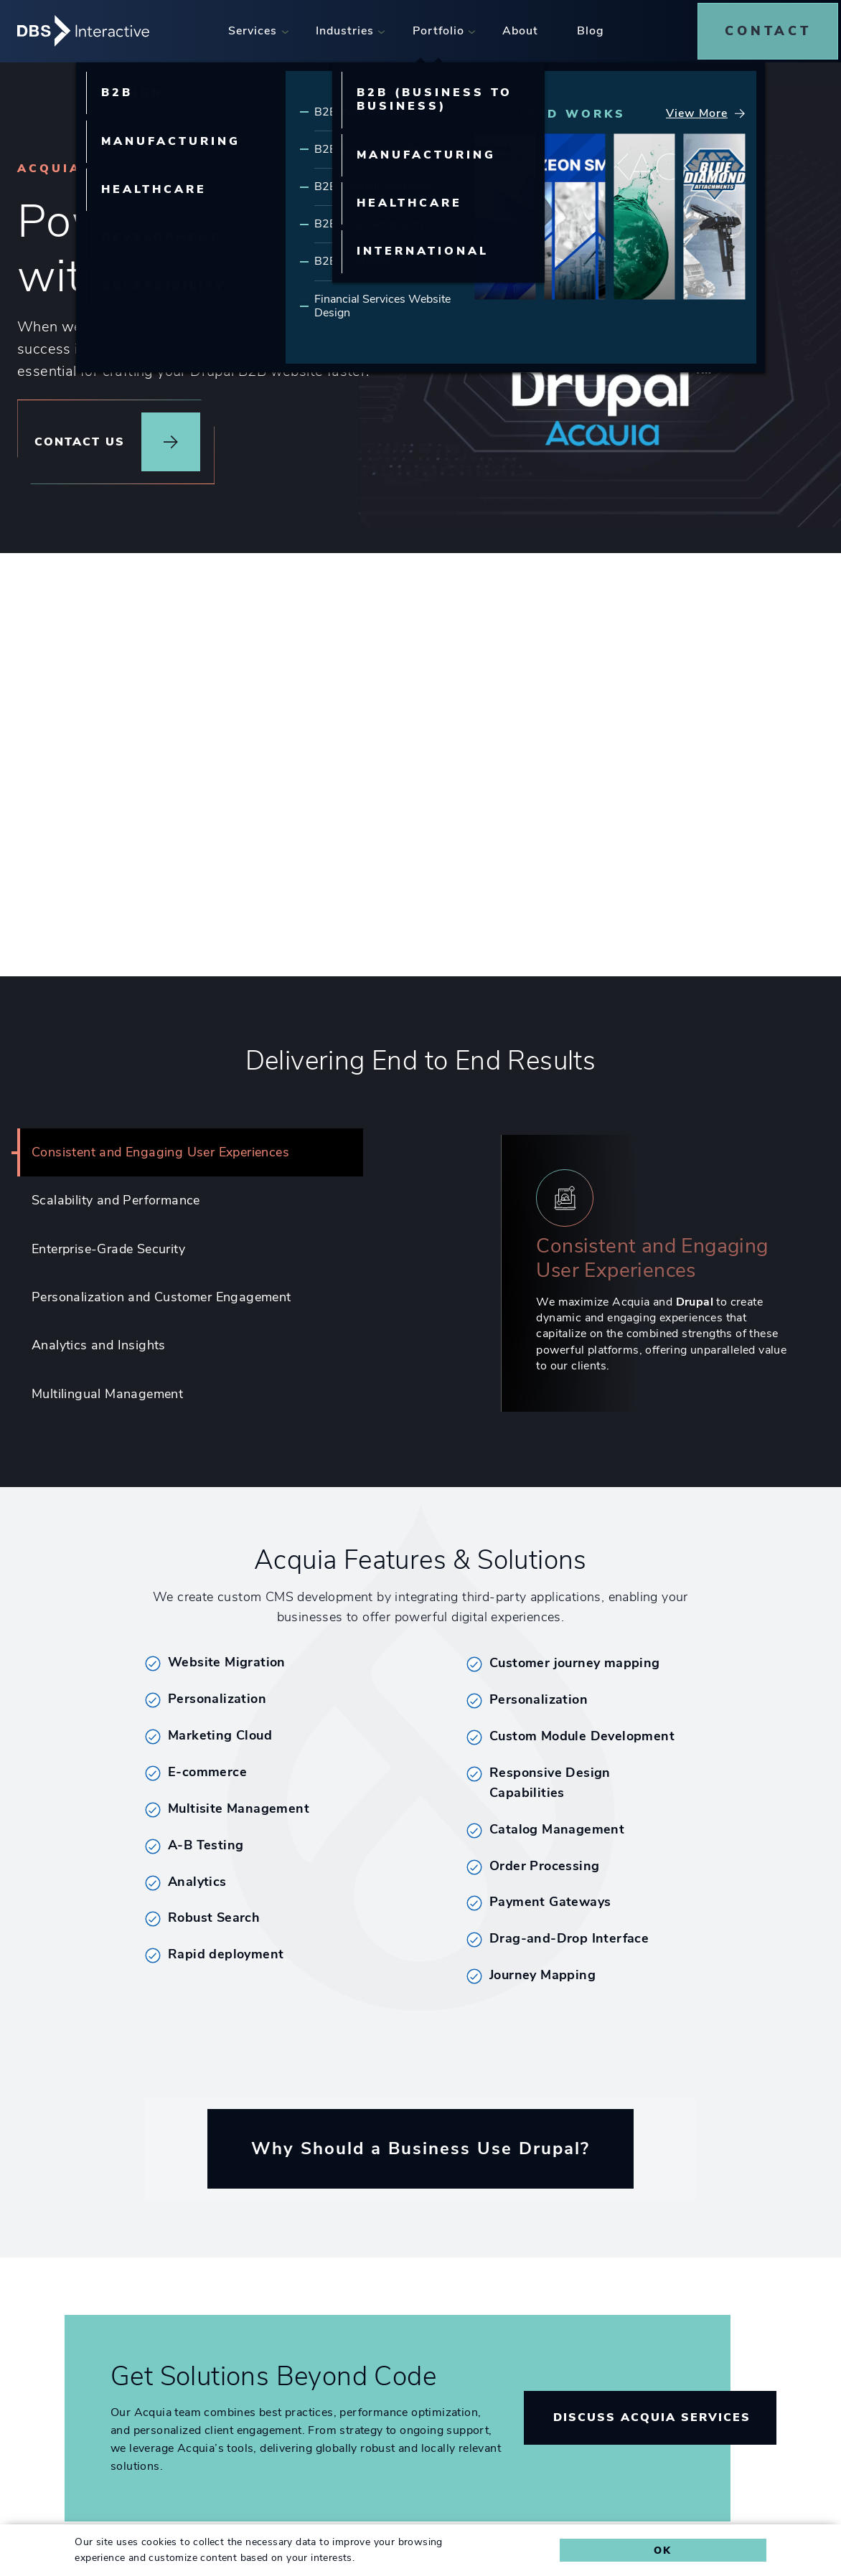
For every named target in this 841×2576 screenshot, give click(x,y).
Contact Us (79, 436)
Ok (663, 2550)
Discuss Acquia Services (652, 2414)
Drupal (694, 1298)
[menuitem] (255, 28)
